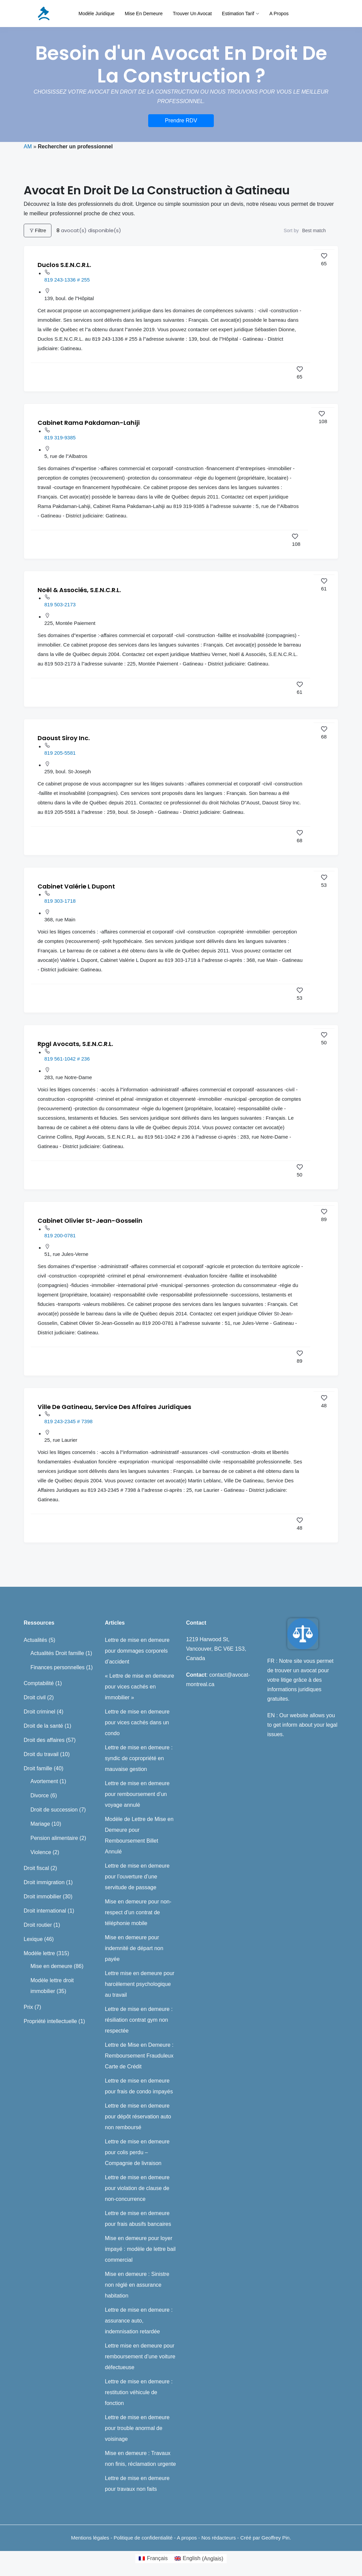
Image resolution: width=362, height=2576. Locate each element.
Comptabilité (39, 1683)
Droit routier (38, 1925)
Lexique (33, 1939)
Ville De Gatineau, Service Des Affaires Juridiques (114, 1407)
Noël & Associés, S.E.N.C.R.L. (79, 590)
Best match (314, 230)
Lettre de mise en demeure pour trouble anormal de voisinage (137, 2428)
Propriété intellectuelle (50, 2021)
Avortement (44, 1781)
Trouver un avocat (192, 13)
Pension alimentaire (54, 1838)
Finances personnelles (57, 1667)
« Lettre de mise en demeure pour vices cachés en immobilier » (139, 1686)
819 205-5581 (60, 753)
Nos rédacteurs (218, 2538)
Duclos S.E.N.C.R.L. (64, 265)
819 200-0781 (60, 1235)
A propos (279, 13)
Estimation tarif (238, 13)
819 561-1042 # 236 (67, 1059)
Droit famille (38, 1768)
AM (28, 146)
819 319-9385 (60, 437)
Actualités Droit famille (57, 1653)
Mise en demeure (144, 13)
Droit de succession (54, 1810)
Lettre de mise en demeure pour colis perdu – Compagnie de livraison (137, 2152)
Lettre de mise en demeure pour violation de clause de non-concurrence (137, 2188)
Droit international (45, 1911)
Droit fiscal (36, 1868)
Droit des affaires (44, 1740)
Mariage (40, 1824)
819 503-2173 (60, 604)
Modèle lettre (39, 1953)
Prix (28, 2007)
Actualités (35, 1640)
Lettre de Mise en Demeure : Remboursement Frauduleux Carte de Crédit (139, 2055)
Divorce (39, 1795)
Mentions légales (90, 2538)
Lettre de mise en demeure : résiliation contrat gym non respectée (139, 2020)
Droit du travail (41, 1754)
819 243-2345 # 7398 (68, 1421)
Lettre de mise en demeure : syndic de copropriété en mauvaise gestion (139, 1758)
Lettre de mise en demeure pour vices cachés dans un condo (137, 1722)
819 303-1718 (60, 901)
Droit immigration (44, 1882)
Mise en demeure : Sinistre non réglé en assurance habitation (137, 2285)
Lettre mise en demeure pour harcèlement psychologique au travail (139, 1984)
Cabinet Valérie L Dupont (76, 886)
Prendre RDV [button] (181, 120)
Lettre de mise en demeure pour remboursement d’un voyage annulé (137, 1794)
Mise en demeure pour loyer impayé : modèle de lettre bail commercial (140, 2249)
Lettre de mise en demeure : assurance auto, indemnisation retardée (139, 2320)
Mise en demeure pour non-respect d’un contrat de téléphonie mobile (138, 1912)
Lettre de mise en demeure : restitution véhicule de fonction (139, 2392)
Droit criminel (39, 1712)
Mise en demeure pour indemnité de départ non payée (134, 1948)
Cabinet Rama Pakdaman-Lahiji (89, 422)
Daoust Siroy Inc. (64, 738)
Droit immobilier (42, 1896)
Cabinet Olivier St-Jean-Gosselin (90, 1220)
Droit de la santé (43, 1726)
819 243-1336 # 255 (67, 280)
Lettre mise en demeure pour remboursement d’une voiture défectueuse (140, 2356)
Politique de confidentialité (144, 2538)
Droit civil (35, 1697)
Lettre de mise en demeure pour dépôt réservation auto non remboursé (138, 2116)
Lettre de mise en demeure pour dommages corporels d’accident (137, 1650)
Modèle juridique (96, 13)
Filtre (37, 230)
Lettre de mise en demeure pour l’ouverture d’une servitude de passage (137, 1876)
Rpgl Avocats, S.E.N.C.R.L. (75, 1044)
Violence (40, 1852)
